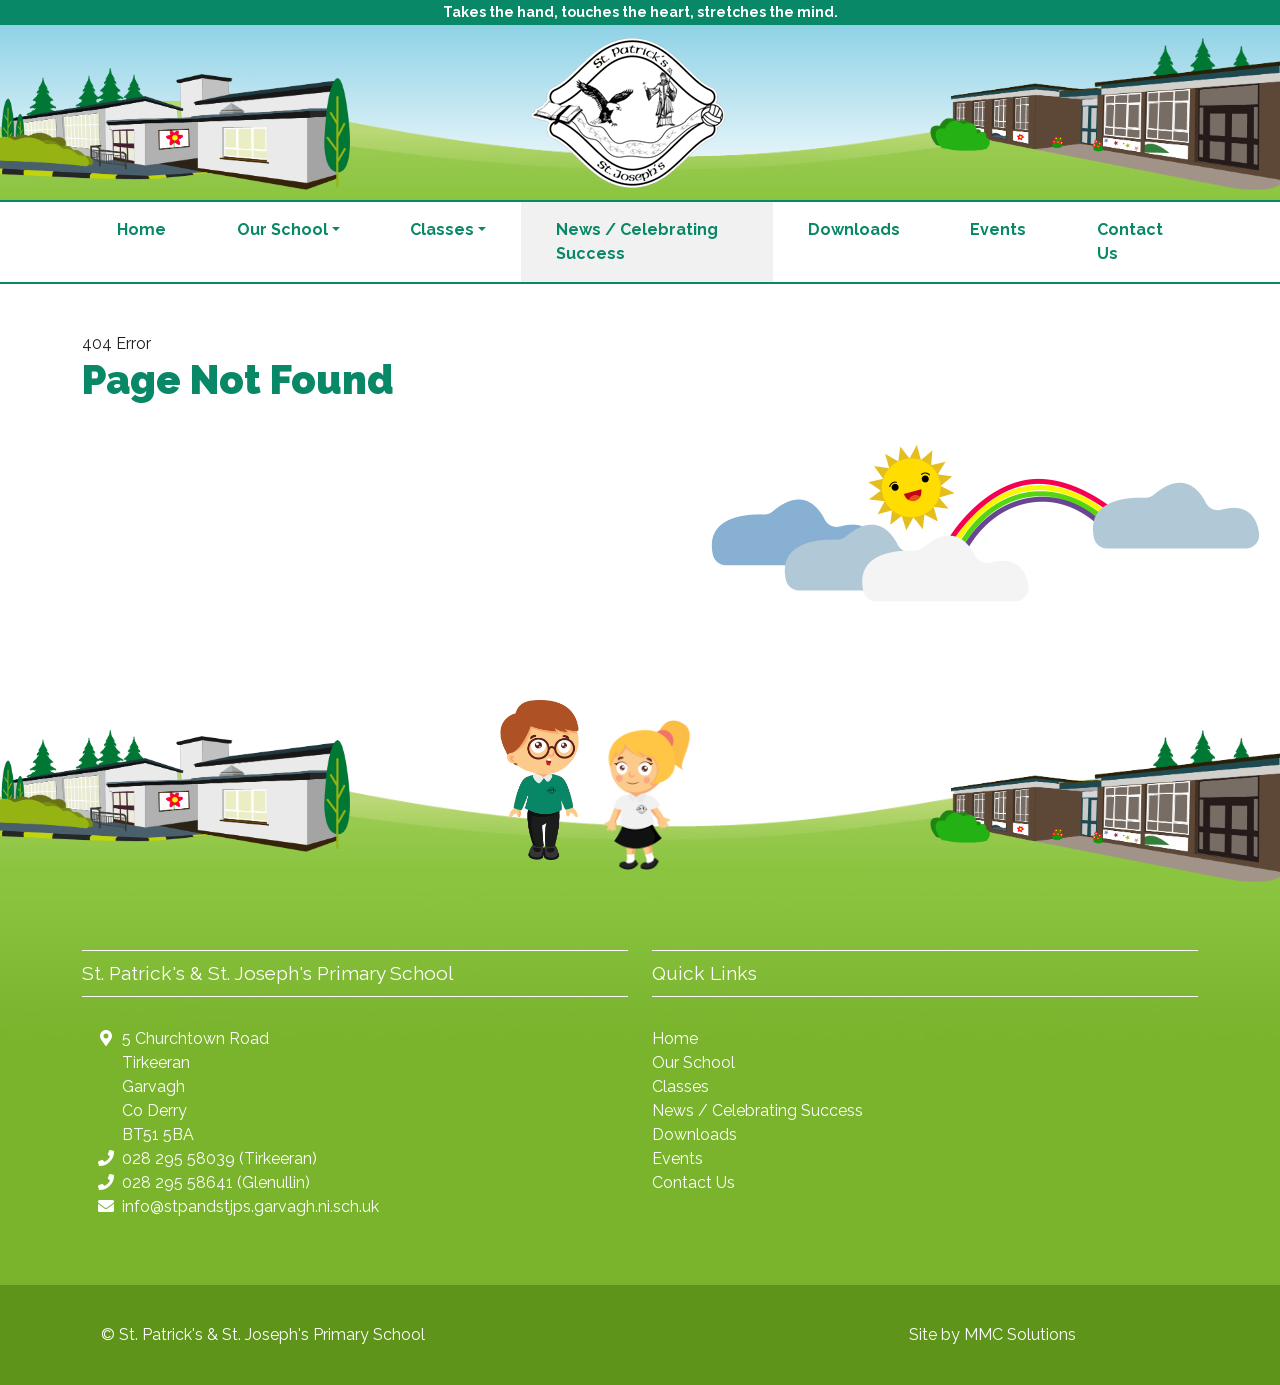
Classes (680, 1086)
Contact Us (1130, 241)
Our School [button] (282, 229)
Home (141, 229)
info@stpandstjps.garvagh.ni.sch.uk (250, 1206)
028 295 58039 (178, 1158)
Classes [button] (442, 229)
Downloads (854, 229)
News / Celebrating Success (637, 241)
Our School (693, 1062)
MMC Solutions (1020, 1334)
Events (998, 229)
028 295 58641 (177, 1182)
